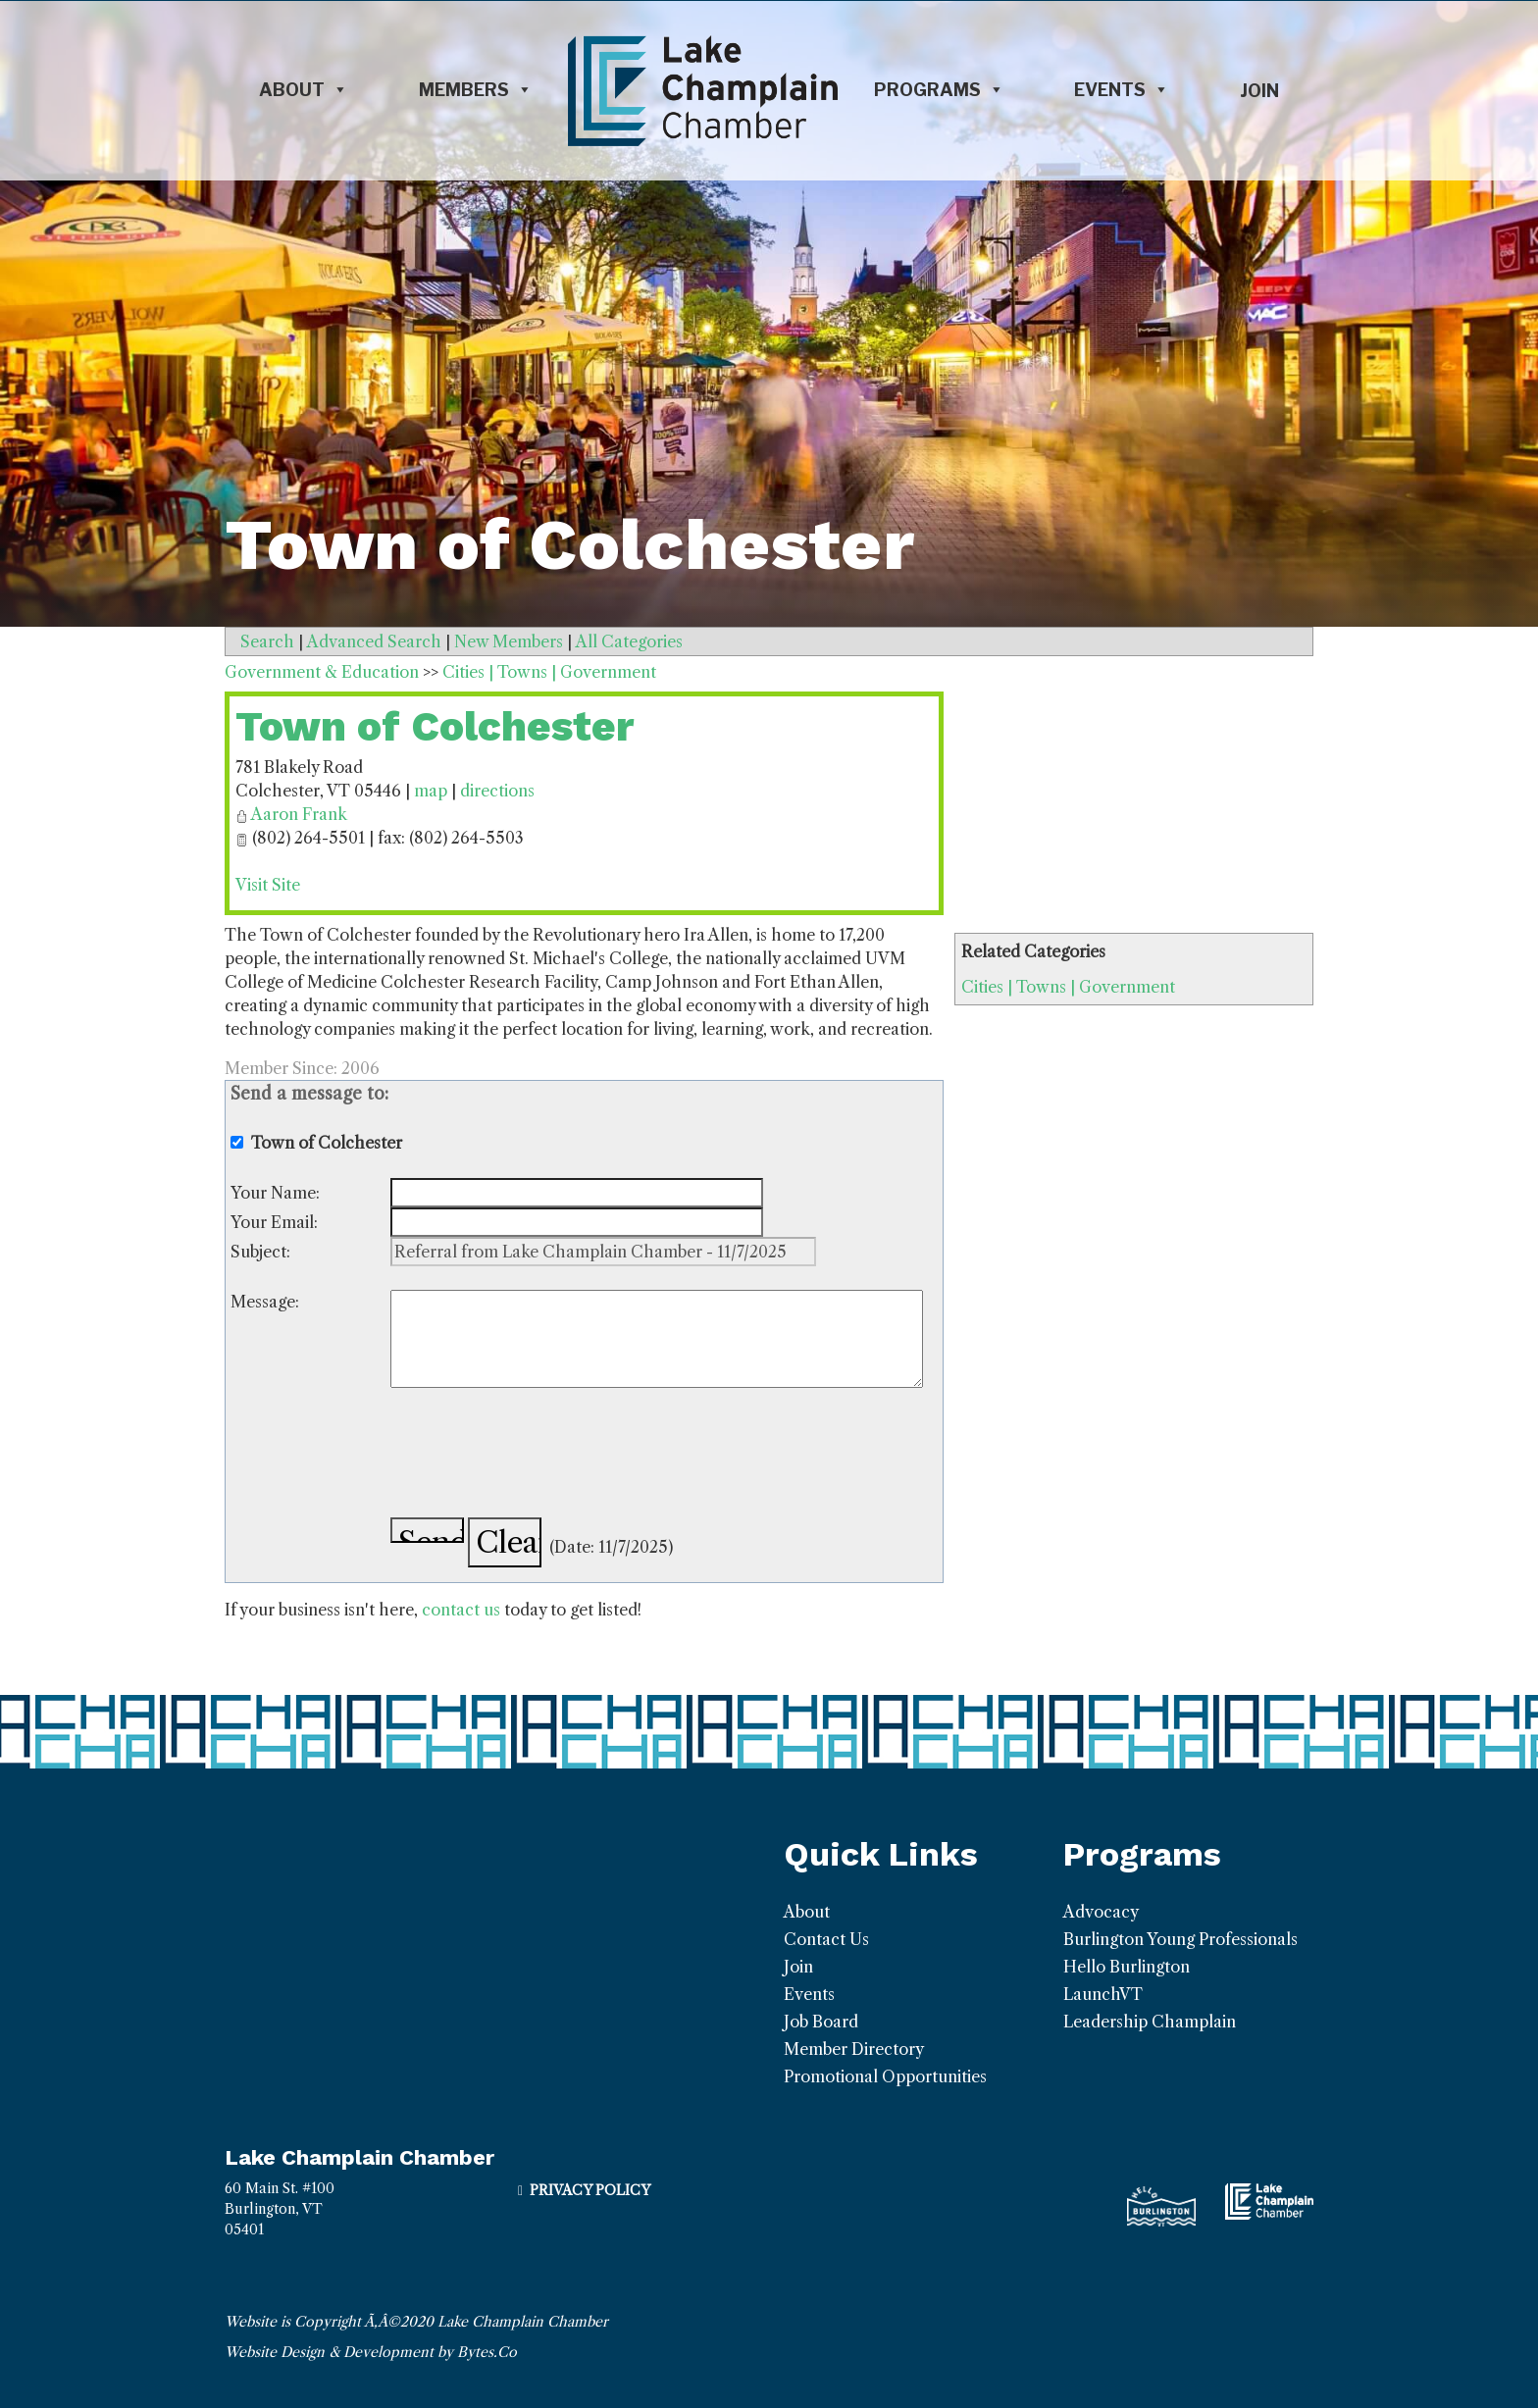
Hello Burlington (1126, 1966)
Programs (939, 90)
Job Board (821, 2021)
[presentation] (539, 1455)
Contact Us (826, 1939)
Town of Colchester (434, 726)
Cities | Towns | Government (1068, 987)
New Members (508, 641)
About (303, 90)
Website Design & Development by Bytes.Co (371, 2352)
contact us (461, 1609)
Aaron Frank (299, 814)
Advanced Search (374, 641)
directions (497, 790)
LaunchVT (1103, 1994)
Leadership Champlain (1149, 2021)
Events (1121, 90)
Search (267, 641)
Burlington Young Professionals (1180, 1939)
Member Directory (854, 2049)
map (430, 790)
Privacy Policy (590, 2190)
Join (1259, 90)
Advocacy (1101, 1911)
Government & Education (322, 672)
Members (476, 90)
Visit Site (267, 885)
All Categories (629, 641)
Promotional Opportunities (885, 2076)
